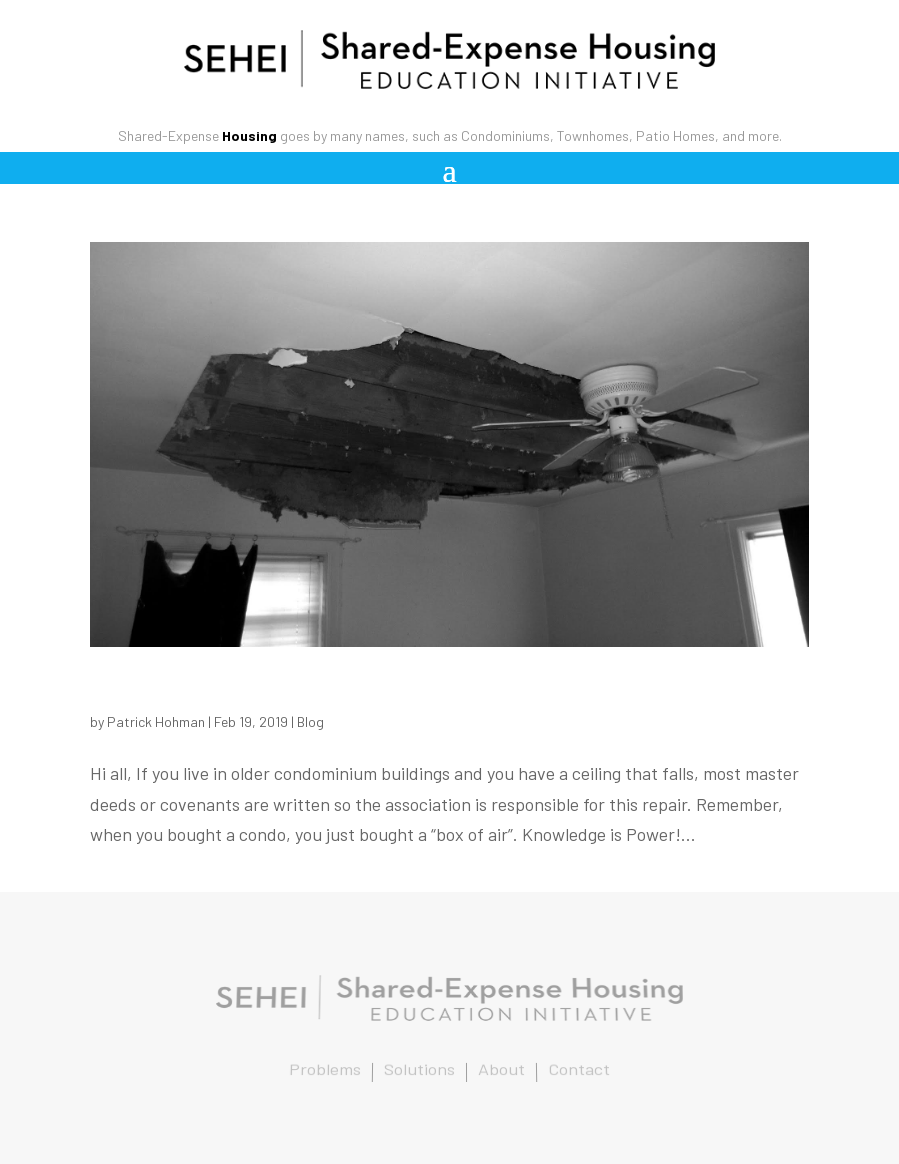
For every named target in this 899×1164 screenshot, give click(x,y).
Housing (249, 135)
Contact (579, 1070)
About (501, 1070)
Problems (325, 1070)
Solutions (419, 1070)
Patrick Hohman (156, 721)
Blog (310, 721)
